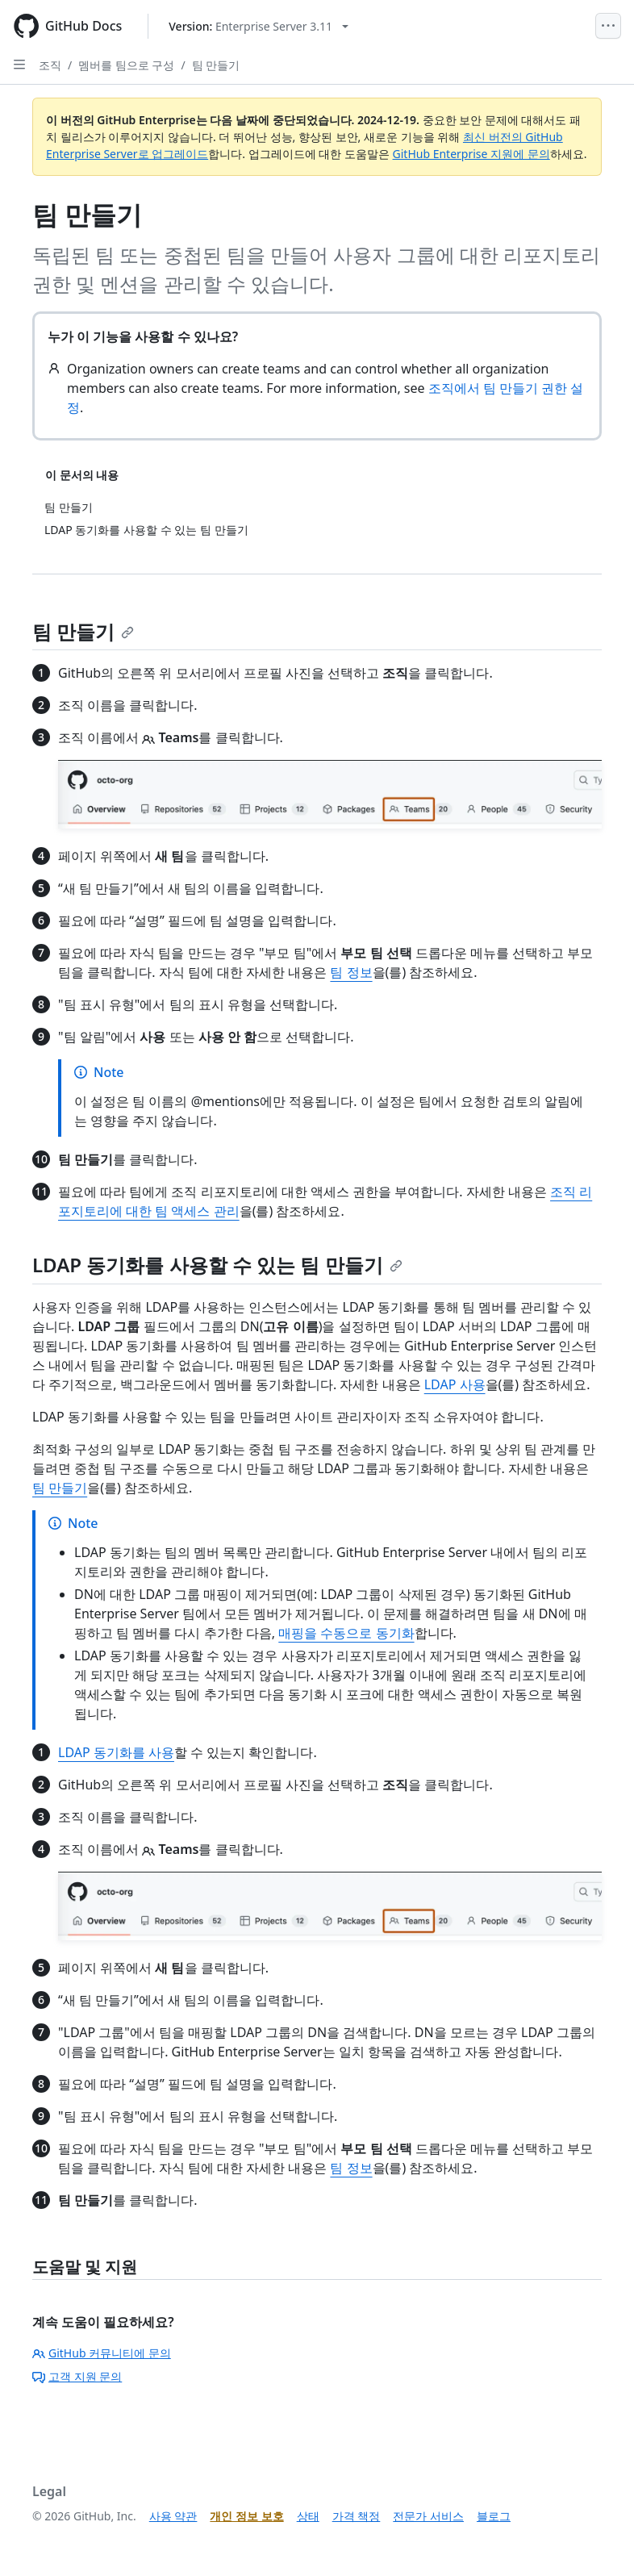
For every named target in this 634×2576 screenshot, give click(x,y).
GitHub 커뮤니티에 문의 (101, 2353)
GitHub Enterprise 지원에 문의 (471, 153)
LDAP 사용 (455, 1384)
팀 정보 (351, 972)
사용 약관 (173, 2516)
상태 (308, 2516)
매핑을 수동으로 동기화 (346, 1633)
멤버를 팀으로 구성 (126, 65)
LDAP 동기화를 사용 (116, 1752)
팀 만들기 (216, 65)
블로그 (494, 2516)
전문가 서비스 (428, 2516)
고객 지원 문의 (77, 2376)
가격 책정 (356, 2516)
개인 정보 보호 (246, 2516)
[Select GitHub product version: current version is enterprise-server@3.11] (258, 26)
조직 (50, 65)
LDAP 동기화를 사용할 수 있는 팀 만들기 (217, 1264)
